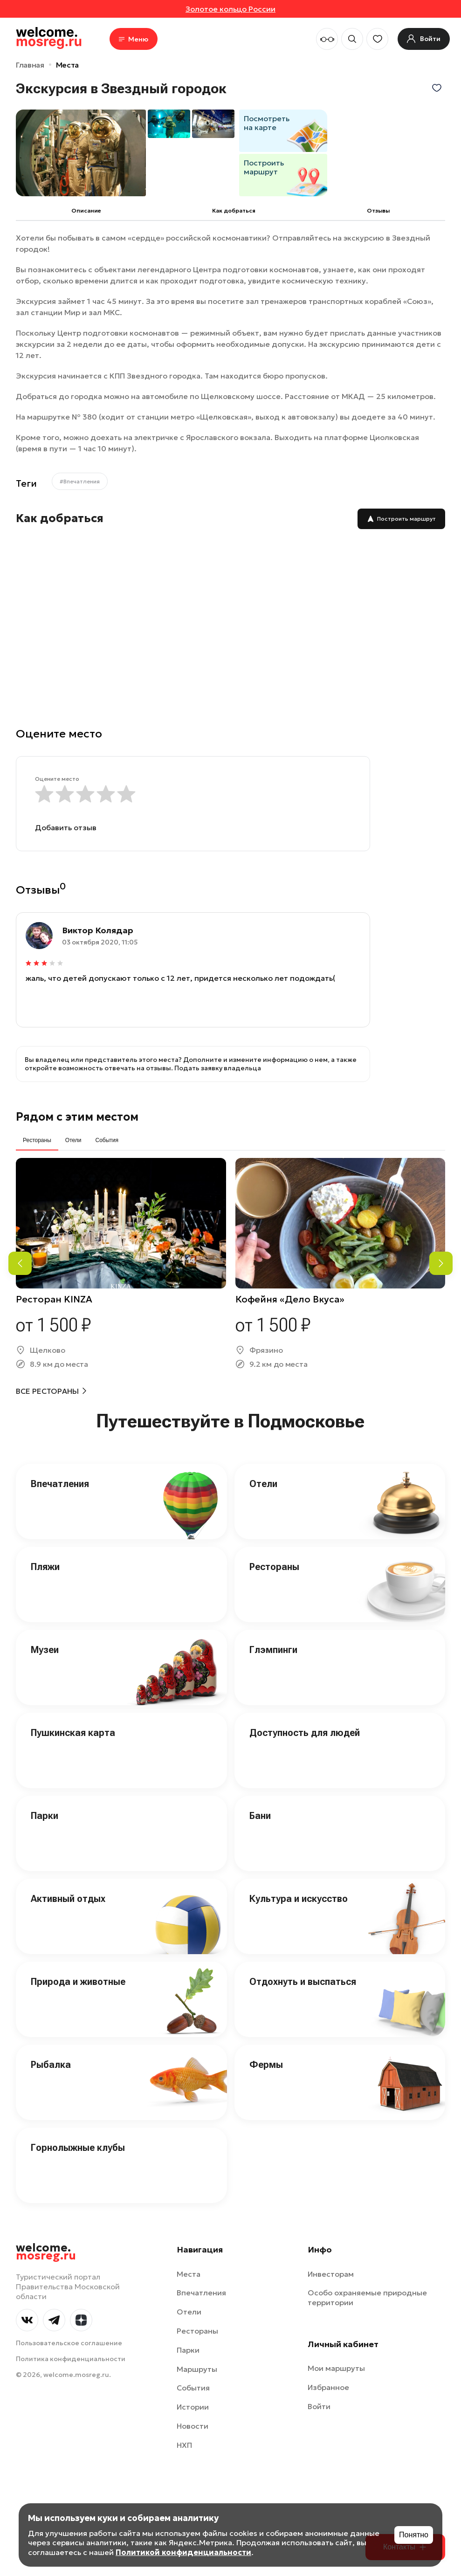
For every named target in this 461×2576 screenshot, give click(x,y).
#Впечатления (80, 481)
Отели (263, 1455)
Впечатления (60, 1455)
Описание (86, 210)
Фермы (266, 2036)
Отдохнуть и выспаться (302, 1953)
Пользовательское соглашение (69, 2315)
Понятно (413, 2535)
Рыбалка (51, 2036)
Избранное (328, 2359)
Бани (260, 1787)
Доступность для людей (304, 1704)
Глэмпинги (273, 1621)
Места (67, 64)
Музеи (45, 1621)
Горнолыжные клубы (78, 2119)
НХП (184, 2417)
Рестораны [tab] (37, 1112)
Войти (319, 2378)
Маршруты (197, 2341)
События (193, 2359)
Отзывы (378, 210)
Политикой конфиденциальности (183, 2552)
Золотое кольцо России (230, 9)
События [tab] (106, 1112)
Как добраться (233, 210)
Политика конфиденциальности (70, 2331)
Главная (30, 64)
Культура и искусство (298, 1870)
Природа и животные (78, 1953)
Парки (44, 1787)
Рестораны (274, 1538)
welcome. (46, 2224)
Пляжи (45, 1538)
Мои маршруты (336, 2340)
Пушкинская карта (73, 1704)
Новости (192, 2398)
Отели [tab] (73, 1112)
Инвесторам (331, 2246)
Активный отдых (68, 1870)
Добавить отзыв (65, 827)
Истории (193, 2378)
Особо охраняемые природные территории (367, 2269)
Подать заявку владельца (217, 1040)
